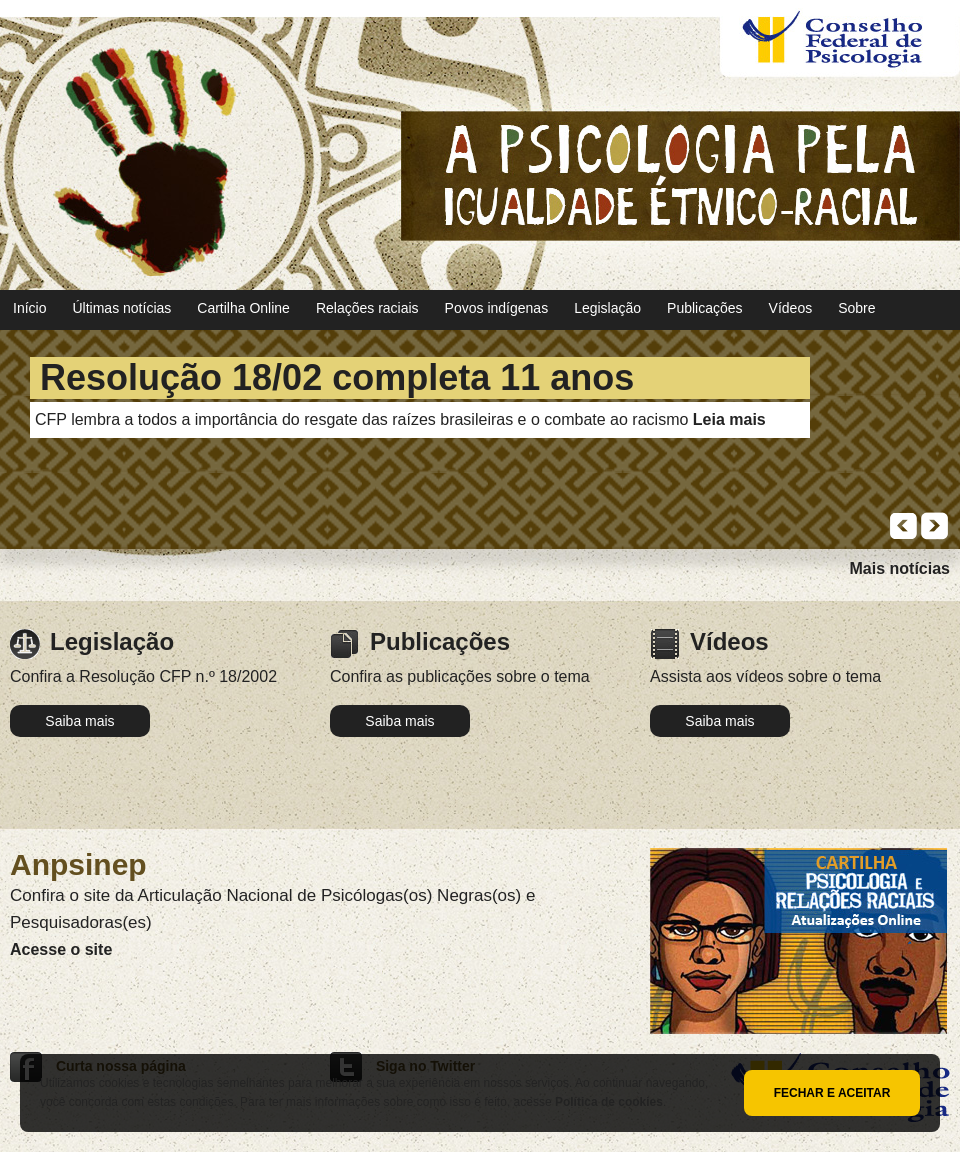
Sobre (856, 308)
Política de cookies (609, 1102)
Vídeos (791, 308)
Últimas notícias (121, 308)
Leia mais (729, 419)
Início (29, 308)
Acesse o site (61, 949)
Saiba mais (79, 721)
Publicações (705, 308)
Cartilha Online (243, 308)
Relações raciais (367, 308)
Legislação (607, 308)
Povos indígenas (497, 308)
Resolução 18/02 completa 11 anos (337, 377)
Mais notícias (900, 568)
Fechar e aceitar (832, 1093)
